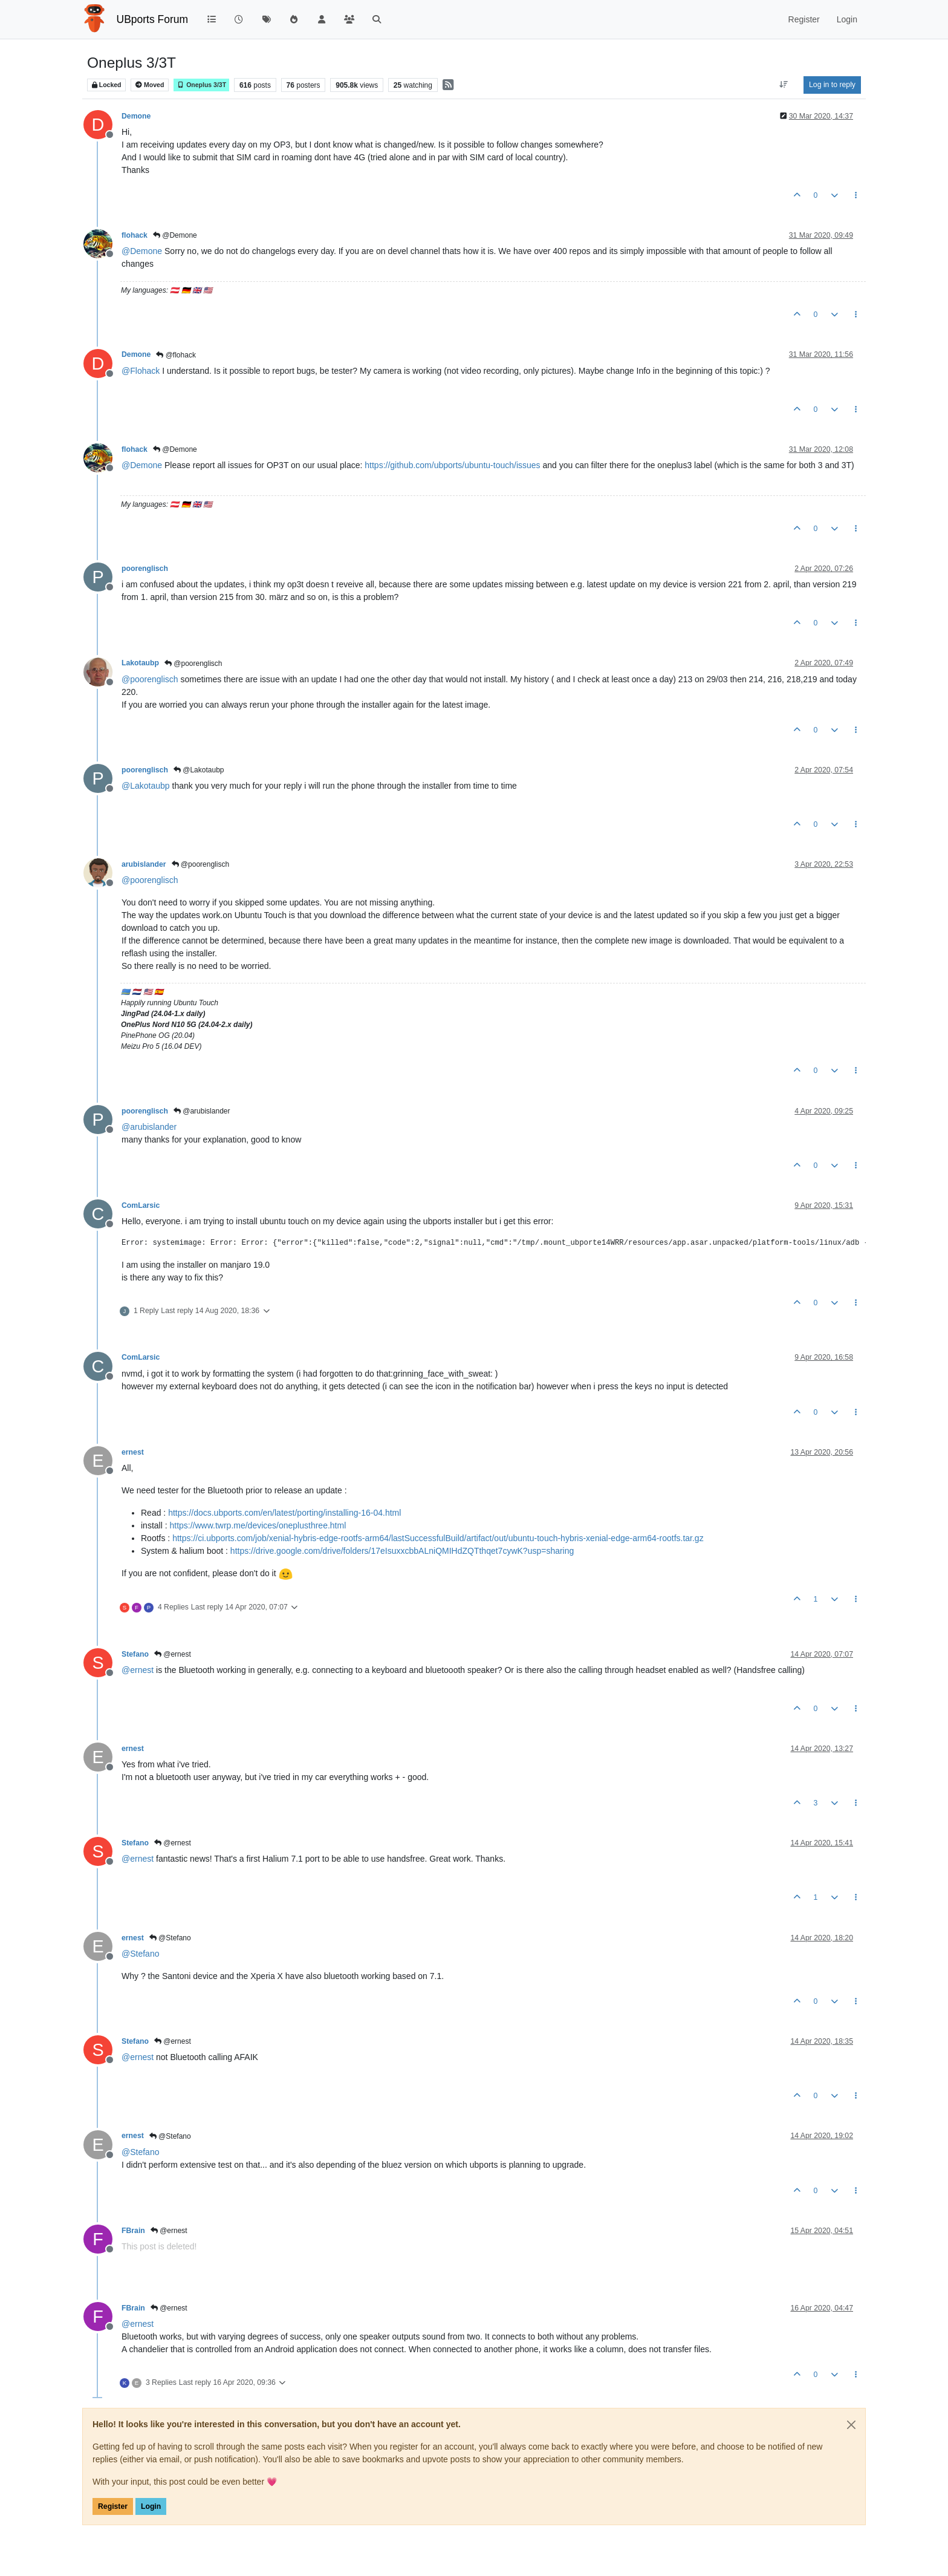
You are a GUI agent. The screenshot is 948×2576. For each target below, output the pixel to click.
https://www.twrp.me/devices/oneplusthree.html (257, 1525)
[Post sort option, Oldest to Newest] (784, 84)
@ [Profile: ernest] (138, 1670)
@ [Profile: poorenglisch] (150, 679)
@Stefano (170, 1938)
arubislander (144, 864)
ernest (133, 1452)
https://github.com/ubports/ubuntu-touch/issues (452, 465)
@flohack (176, 355)
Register (113, 2506)
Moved (149, 85)
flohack (135, 235)
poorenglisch (145, 568)
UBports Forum (153, 19)
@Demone (175, 235)
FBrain (133, 2230)
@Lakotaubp (199, 770)
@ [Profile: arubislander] (149, 1127)
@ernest (172, 1654)
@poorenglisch (193, 663)
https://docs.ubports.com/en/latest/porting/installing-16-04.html (284, 1513)
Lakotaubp (140, 663)
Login (151, 2506)
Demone (136, 116)
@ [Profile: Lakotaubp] (146, 786)
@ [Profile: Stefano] (140, 1953)
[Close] (851, 2424)
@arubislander (202, 1111)
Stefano (135, 1654)
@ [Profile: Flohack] (141, 371)
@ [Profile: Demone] (142, 251)
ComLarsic (141, 1205)
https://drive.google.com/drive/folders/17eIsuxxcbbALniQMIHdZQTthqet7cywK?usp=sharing (402, 1551)
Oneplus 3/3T (201, 85)
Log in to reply (832, 84)
